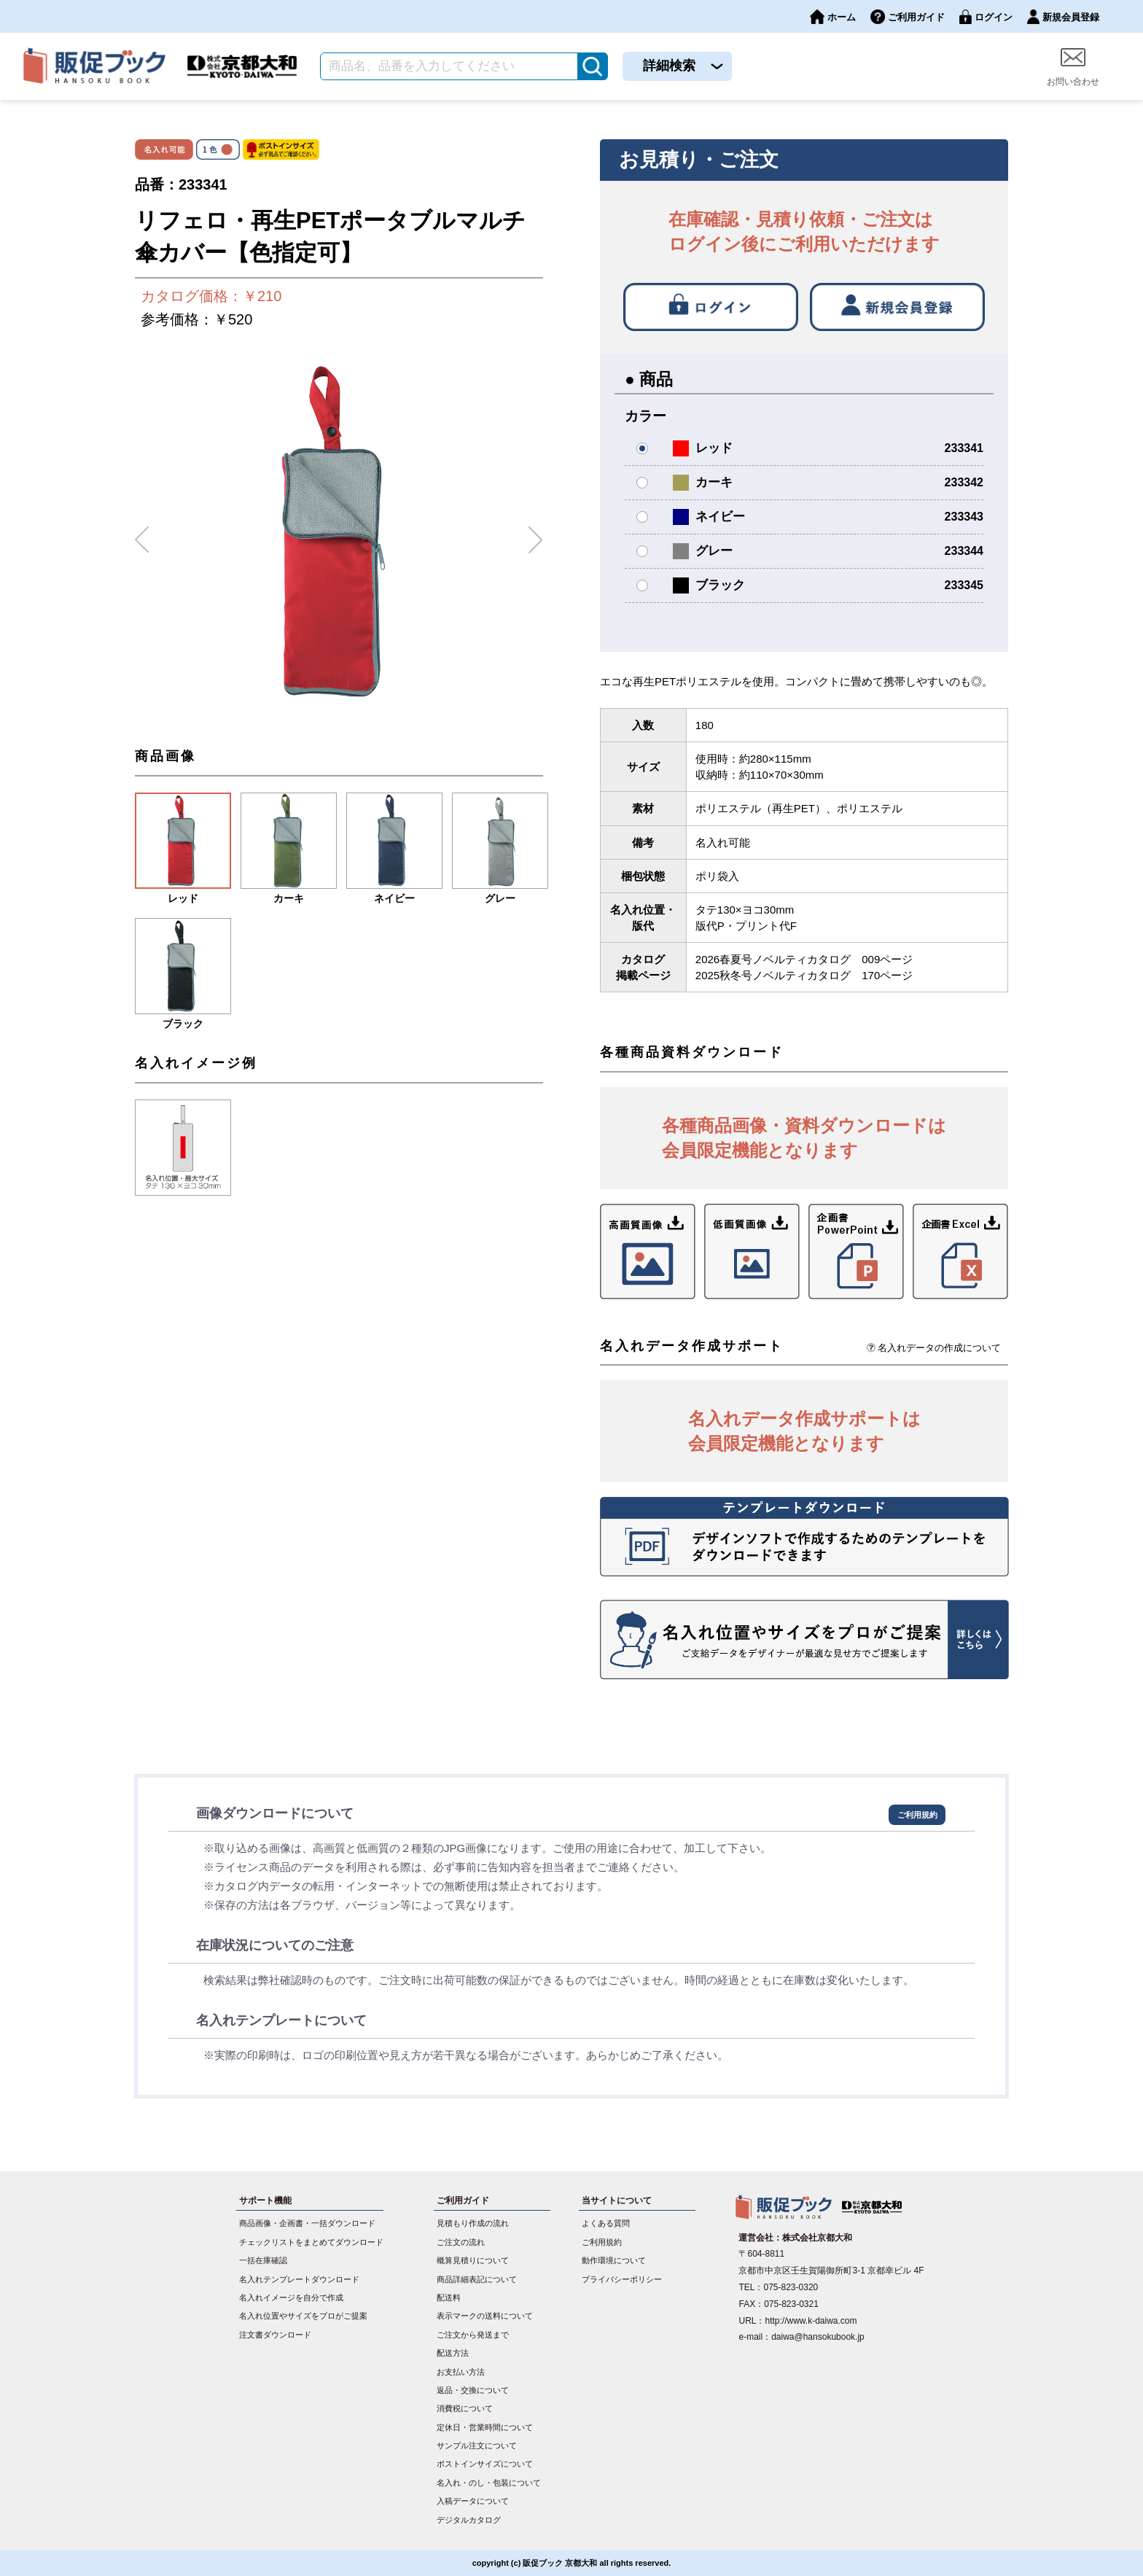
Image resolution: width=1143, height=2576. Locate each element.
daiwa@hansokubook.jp (818, 2337)
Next (535, 533)
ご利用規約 (917, 1814)
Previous (142, 533)
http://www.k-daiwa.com (811, 2321)
